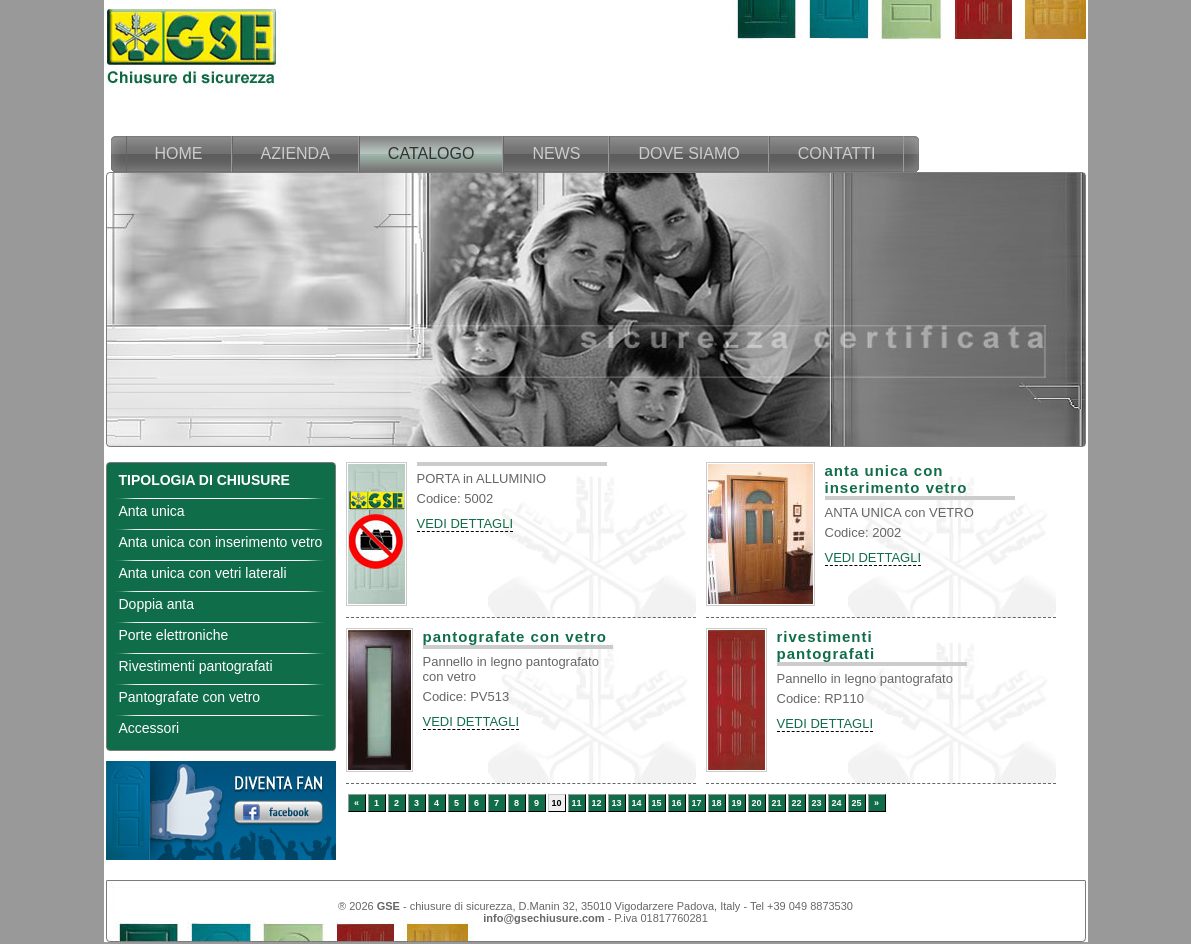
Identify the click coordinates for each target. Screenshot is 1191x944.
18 (716, 803)
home (179, 153)
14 (636, 803)
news (556, 153)
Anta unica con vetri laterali (203, 573)
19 (736, 803)
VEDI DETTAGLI (465, 523)
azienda (295, 153)
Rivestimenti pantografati (196, 666)
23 (816, 803)
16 (676, 803)
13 (616, 803)
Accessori (149, 728)
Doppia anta (157, 604)
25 (856, 803)
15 (656, 803)
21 (776, 803)
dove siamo (688, 153)
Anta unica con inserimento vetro (221, 542)
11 (576, 803)
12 (596, 803)
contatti (837, 153)
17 (696, 803)
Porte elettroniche (174, 635)
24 (836, 803)
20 (756, 803)
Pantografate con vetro (190, 697)
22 (796, 803)
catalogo (431, 153)
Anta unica (152, 511)
